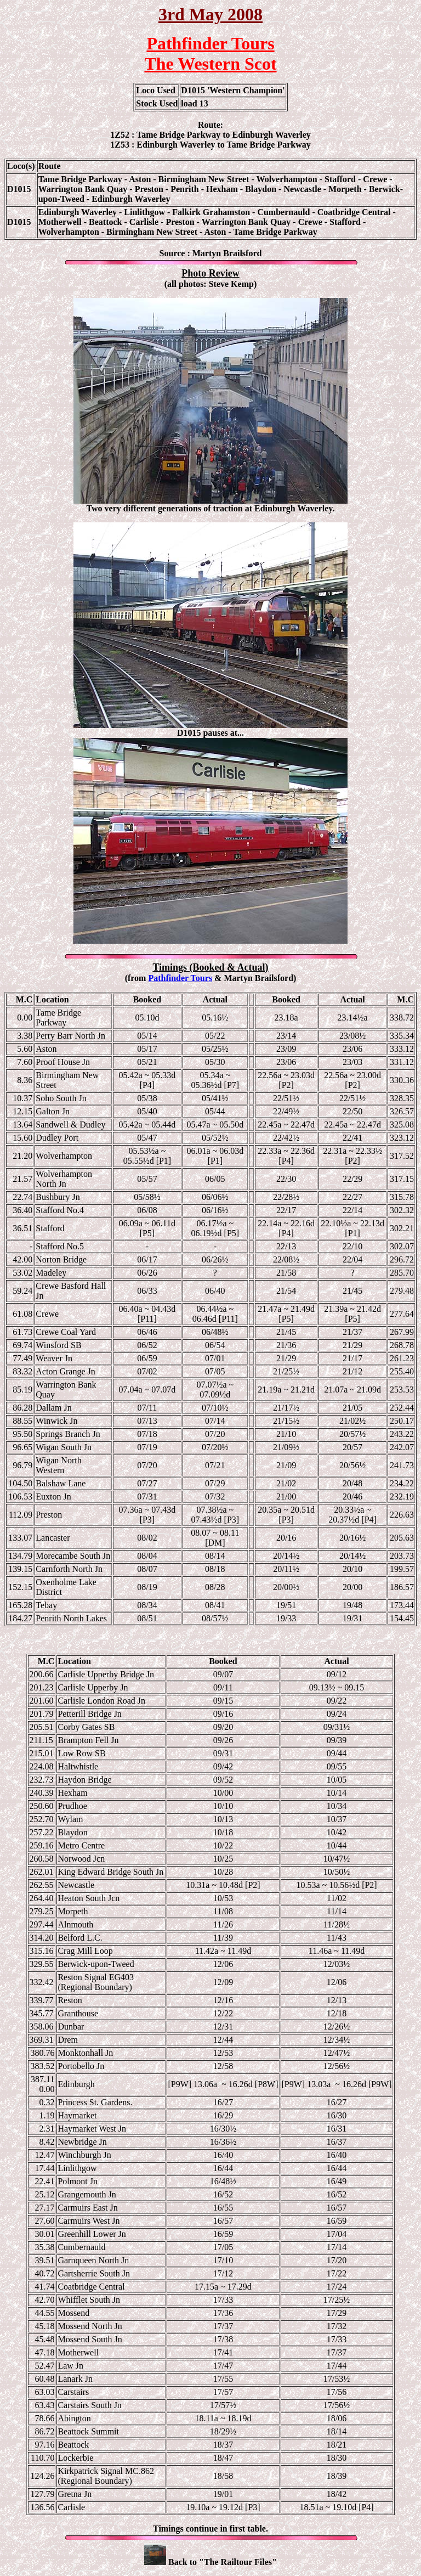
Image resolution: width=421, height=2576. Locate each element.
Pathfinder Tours (180, 978)
